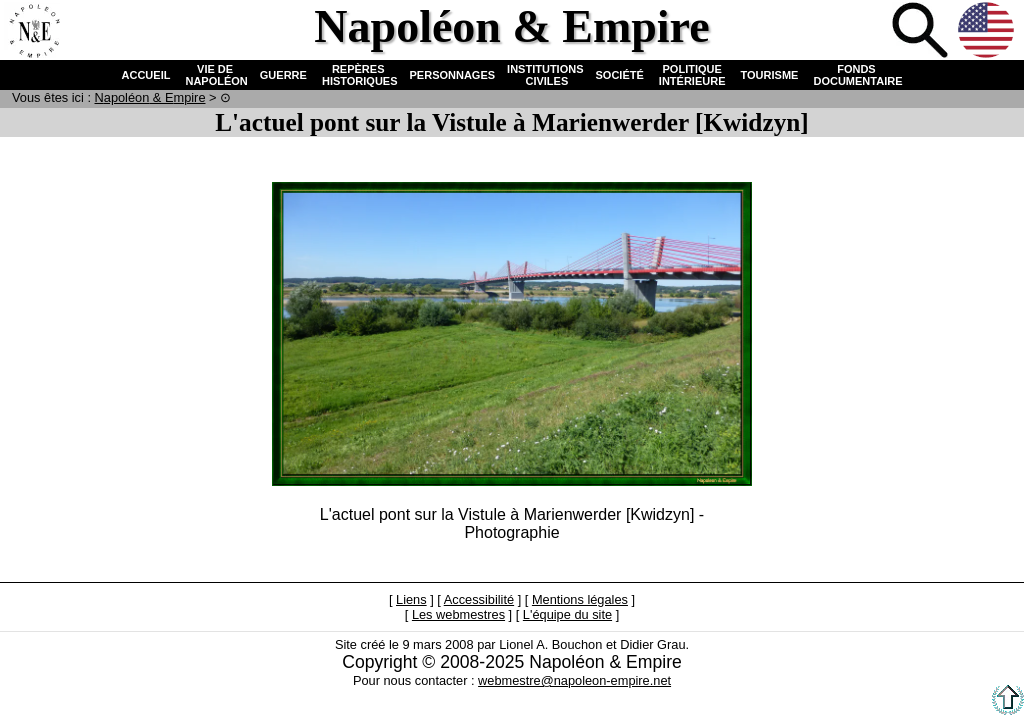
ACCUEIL (146, 75)
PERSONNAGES (453, 75)
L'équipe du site (567, 614)
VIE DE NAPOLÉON (214, 75)
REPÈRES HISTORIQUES (358, 75)
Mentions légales (580, 599)
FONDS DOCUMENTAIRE (856, 75)
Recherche (922, 32)
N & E (150, 97)
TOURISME (770, 75)
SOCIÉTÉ (620, 75)
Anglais (988, 32)
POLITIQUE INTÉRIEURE (692, 75)
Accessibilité (479, 599)
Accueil (34, 32)
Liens (411, 599)
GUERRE (283, 75)
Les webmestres (458, 614)
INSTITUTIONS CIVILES (545, 75)
